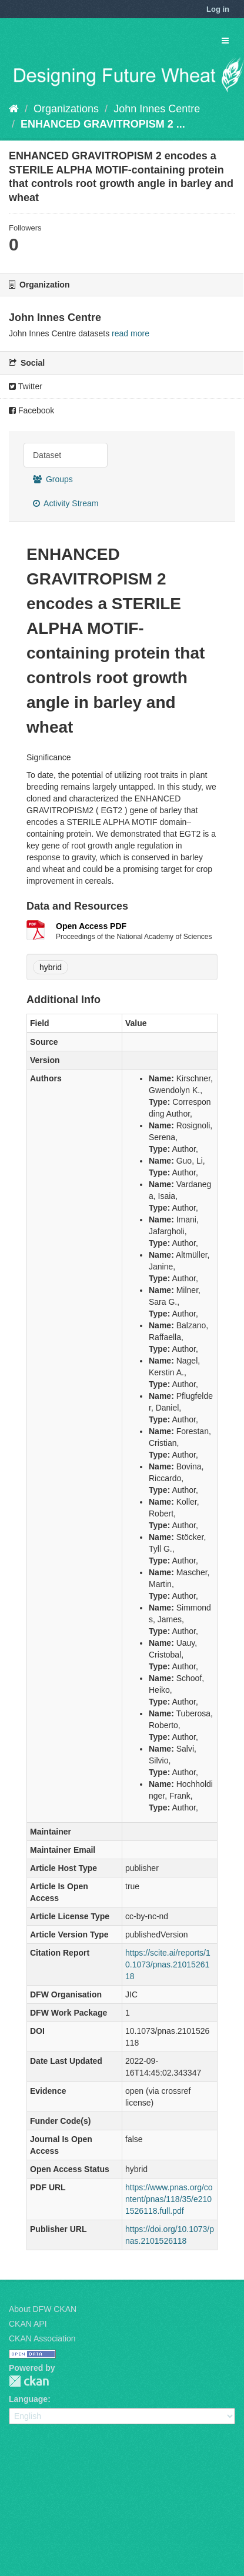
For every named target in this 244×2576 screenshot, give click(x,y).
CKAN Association (42, 2338)
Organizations (66, 109)
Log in (217, 9)
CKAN (29, 2381)
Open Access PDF (91, 926)
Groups (53, 479)
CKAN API (28, 2323)
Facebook (31, 410)
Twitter (25, 386)
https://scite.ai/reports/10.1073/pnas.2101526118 (167, 1964)
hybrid (50, 967)
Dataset (47, 455)
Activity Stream (65, 503)
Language (28, 2399)
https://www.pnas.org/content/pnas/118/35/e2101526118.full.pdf (169, 2199)
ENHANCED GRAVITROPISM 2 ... (103, 124)
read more (130, 333)
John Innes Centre (156, 109)
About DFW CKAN (42, 2309)
